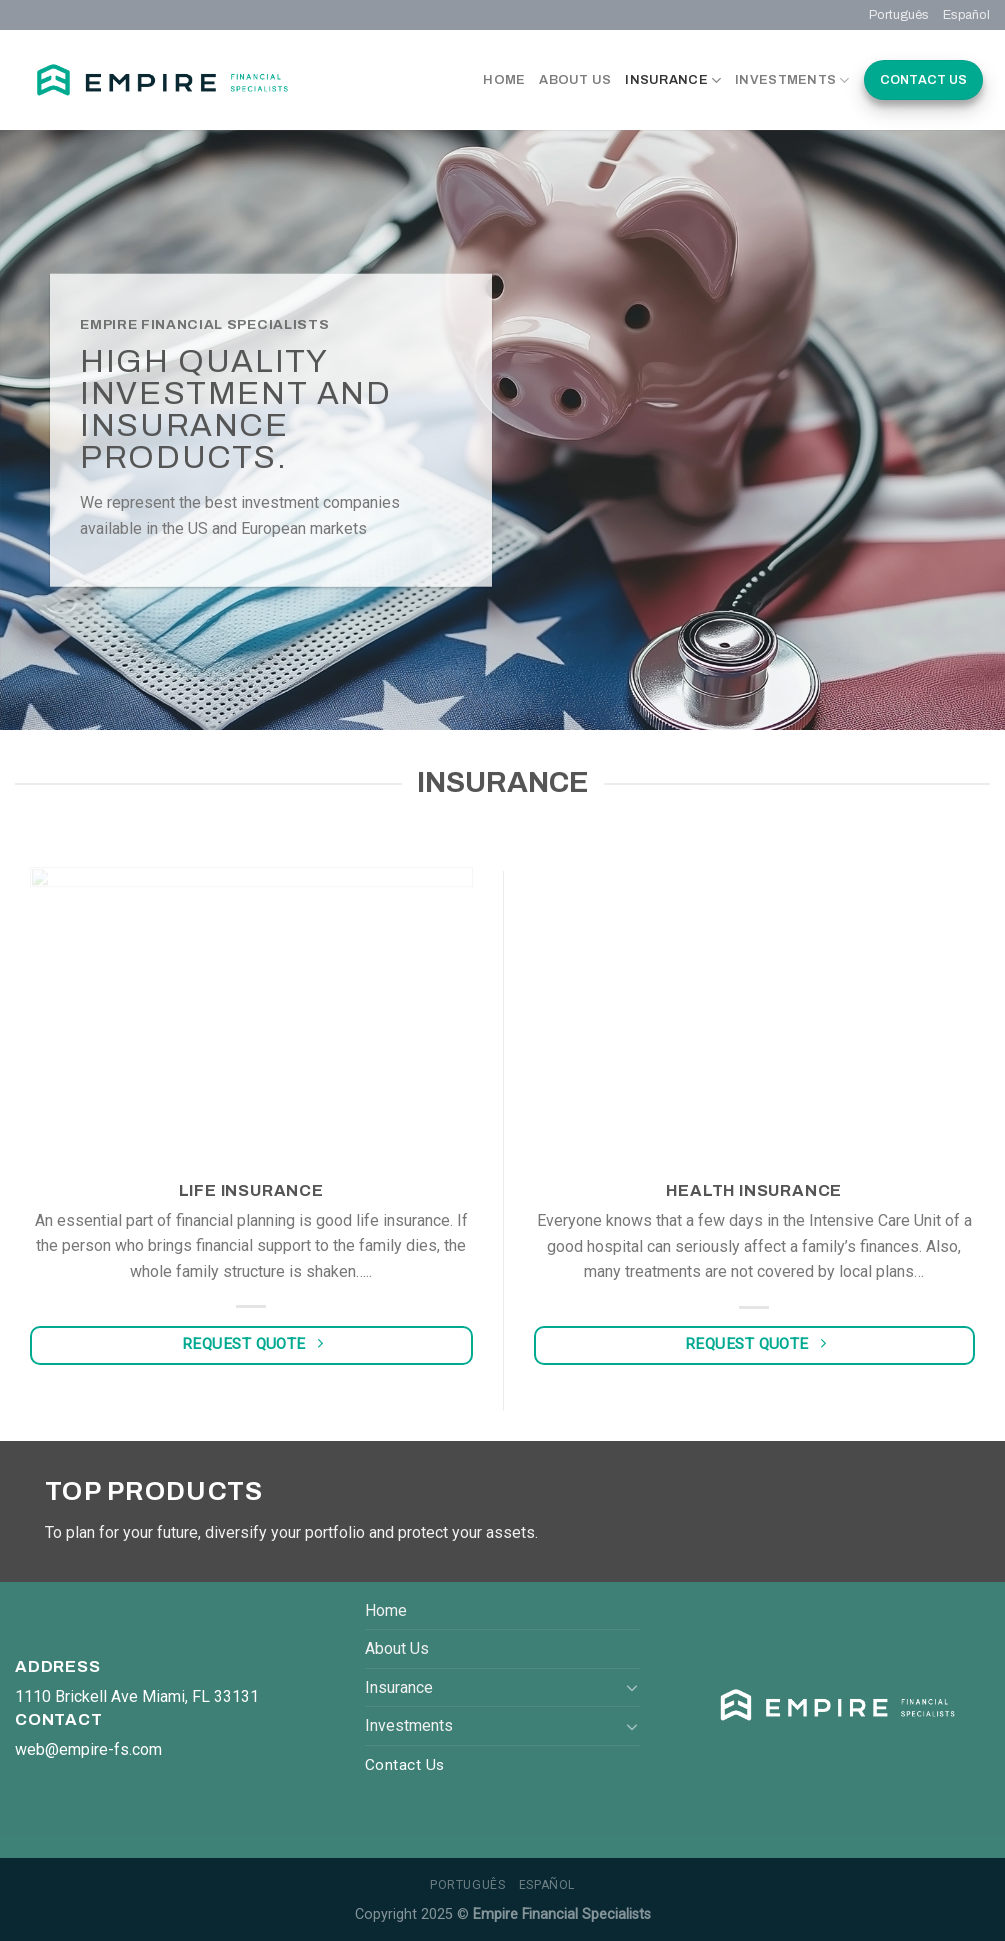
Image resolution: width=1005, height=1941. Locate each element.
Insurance (673, 80)
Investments (792, 80)
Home (504, 80)
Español (966, 15)
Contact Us (923, 80)
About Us (575, 80)
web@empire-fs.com (88, 1749)
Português (899, 15)
